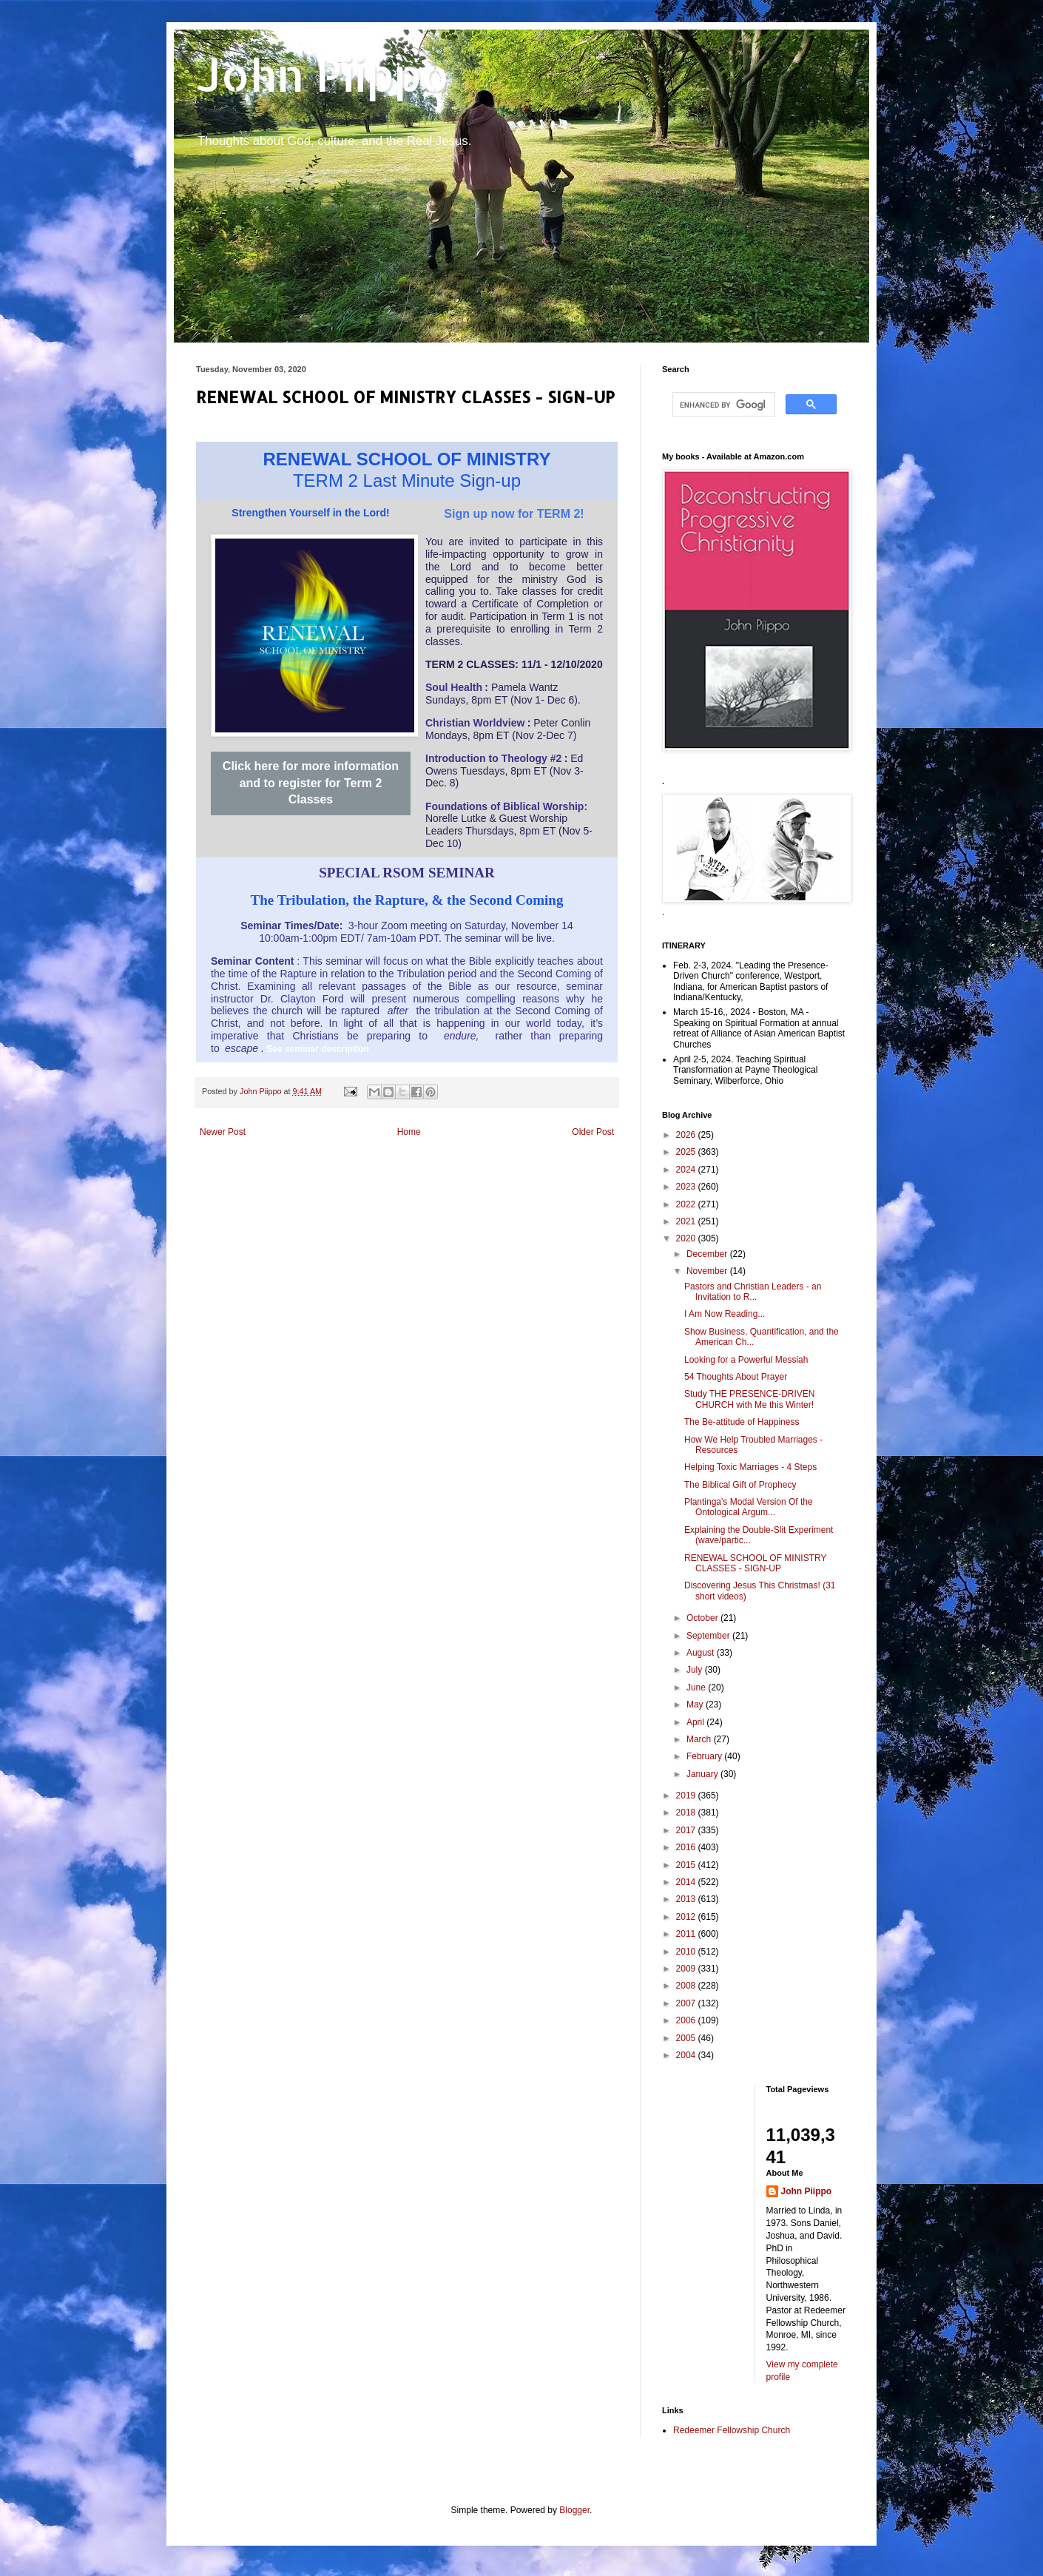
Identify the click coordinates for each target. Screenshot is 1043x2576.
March (700, 1739)
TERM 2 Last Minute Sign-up (407, 480)
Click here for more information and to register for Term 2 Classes (311, 783)
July (695, 1670)
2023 (687, 1186)
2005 (687, 2038)
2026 (687, 1135)
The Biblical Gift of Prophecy (740, 1485)
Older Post (593, 1132)
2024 (687, 1169)
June (697, 1687)
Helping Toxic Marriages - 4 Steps (750, 1467)
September (709, 1636)
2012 (687, 1917)
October (703, 1618)
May (696, 1704)
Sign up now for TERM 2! (514, 514)
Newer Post (223, 1132)
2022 (687, 1204)
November (708, 1271)
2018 (687, 1812)
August (701, 1653)
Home (409, 1132)
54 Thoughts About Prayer (735, 1377)
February (705, 1756)
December (708, 1254)
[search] (722, 404)
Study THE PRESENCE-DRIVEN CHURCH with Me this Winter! (749, 1399)
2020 (687, 1238)
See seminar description (317, 1049)
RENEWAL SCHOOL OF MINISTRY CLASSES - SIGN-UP (755, 1563)
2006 (687, 2020)
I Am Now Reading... (724, 1314)
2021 (687, 1221)
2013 (687, 1899)
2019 (687, 1795)
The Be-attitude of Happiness (741, 1422)
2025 (687, 1152)
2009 (687, 1968)
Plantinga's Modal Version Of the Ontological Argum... (748, 1507)
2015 (687, 1865)
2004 (687, 2055)
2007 (687, 2003)
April (696, 1722)
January (703, 1774)
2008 (687, 1985)
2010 (687, 1951)
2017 (687, 1830)
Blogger (574, 2510)
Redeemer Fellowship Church (731, 2430)
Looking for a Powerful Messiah (746, 1360)
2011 (687, 1934)
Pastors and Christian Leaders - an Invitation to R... (752, 1291)
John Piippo (323, 74)
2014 (687, 1882)
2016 (687, 1847)
